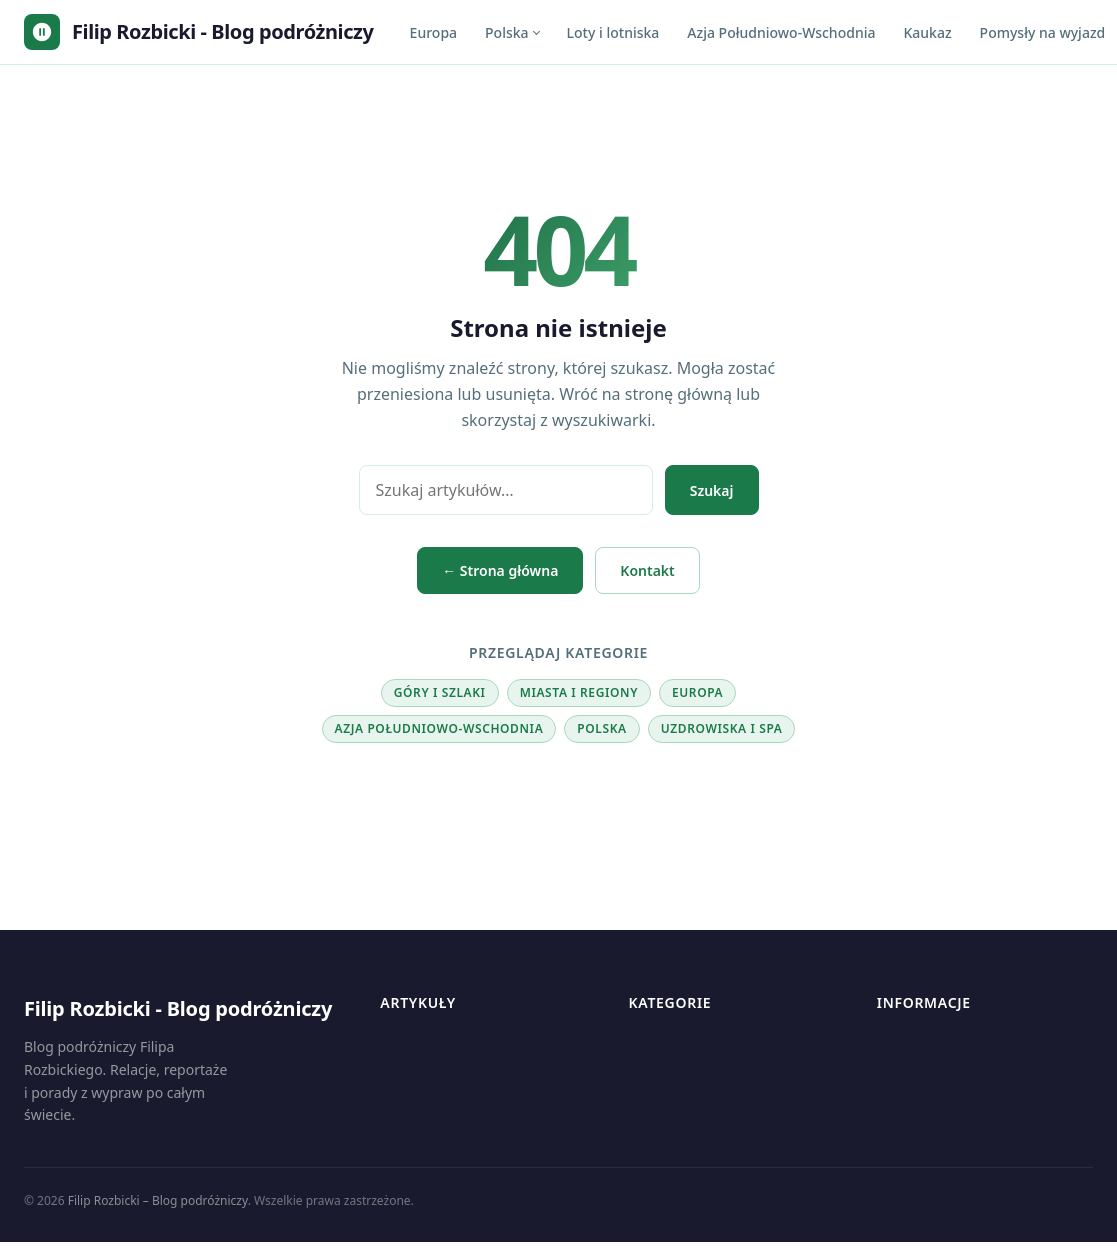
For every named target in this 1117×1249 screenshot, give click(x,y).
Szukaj (712, 490)
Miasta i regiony (579, 692)
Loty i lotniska (613, 32)
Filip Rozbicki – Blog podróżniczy (158, 1200)
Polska (507, 32)
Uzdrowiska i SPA (722, 728)
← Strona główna (500, 570)
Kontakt (647, 570)
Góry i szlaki (440, 692)
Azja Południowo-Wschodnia (781, 32)
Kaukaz (927, 32)
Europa (433, 32)
